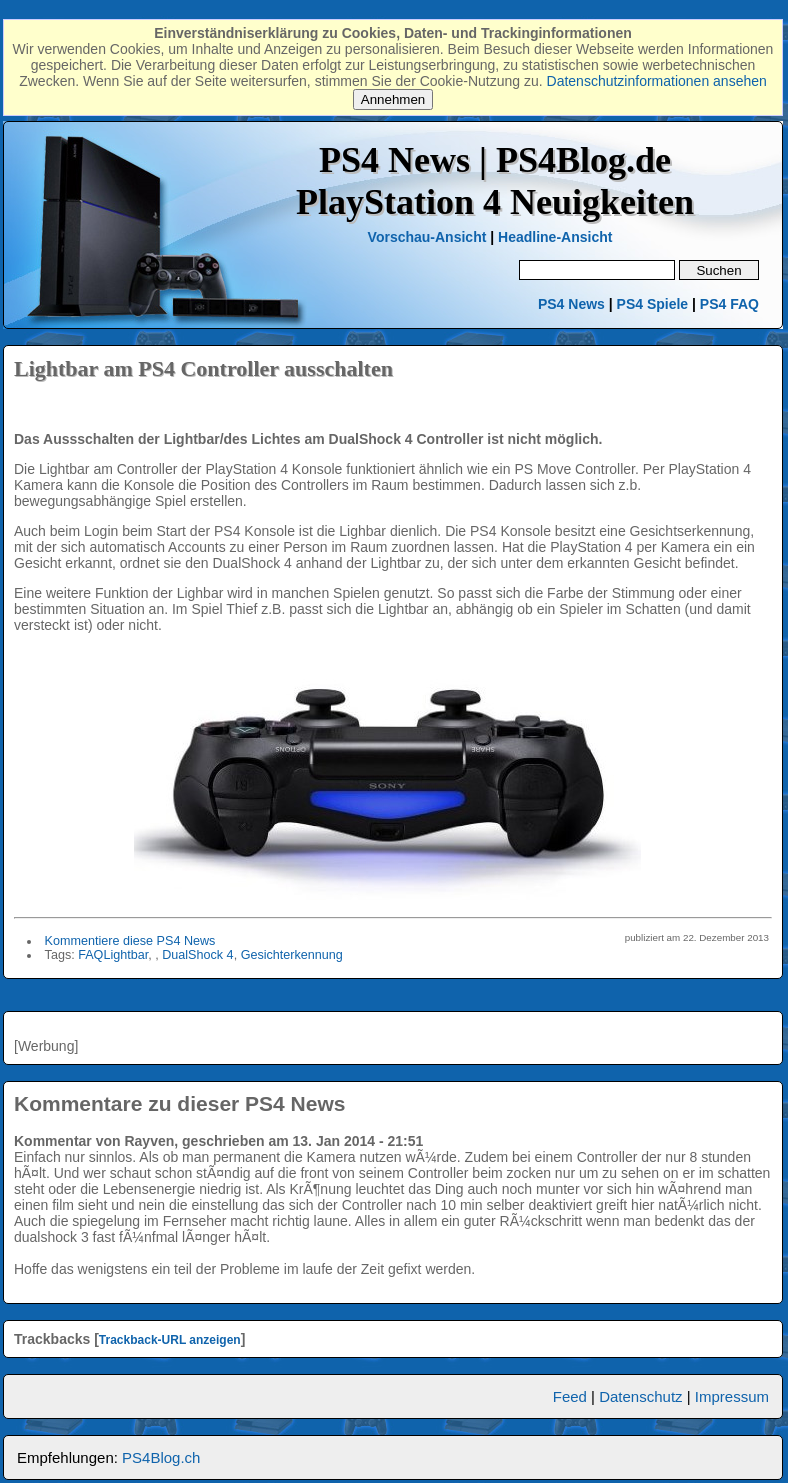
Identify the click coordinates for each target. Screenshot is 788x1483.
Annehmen (393, 99)
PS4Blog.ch (161, 1457)
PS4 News (573, 304)
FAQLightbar (113, 955)
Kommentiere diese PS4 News (130, 941)
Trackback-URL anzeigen (170, 1340)
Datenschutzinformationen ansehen (657, 81)
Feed (570, 1396)
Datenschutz (640, 1396)
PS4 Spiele (653, 304)
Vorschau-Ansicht (427, 237)
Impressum (732, 1396)
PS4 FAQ (729, 304)
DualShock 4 (197, 955)
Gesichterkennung (292, 955)
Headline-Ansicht (555, 237)
